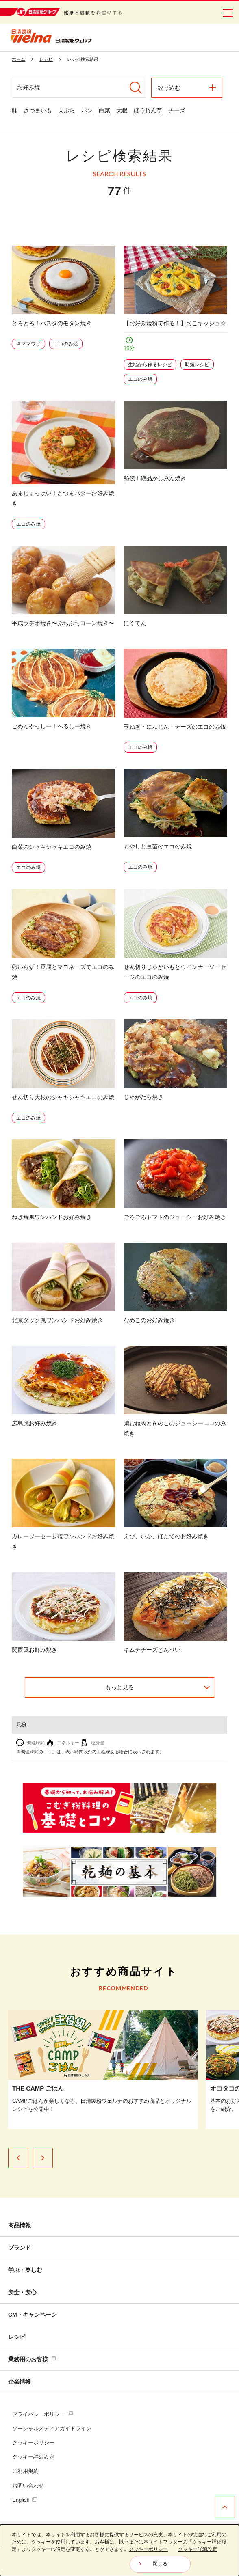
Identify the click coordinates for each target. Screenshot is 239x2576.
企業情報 (19, 2381)
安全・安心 (22, 2292)
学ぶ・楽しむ (25, 2270)
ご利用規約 (25, 2471)
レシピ (16, 2337)
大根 (122, 110)
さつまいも (38, 110)
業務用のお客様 (32, 2359)
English (24, 2500)
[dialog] (119, 2550)
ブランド (19, 2247)
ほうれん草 (148, 110)
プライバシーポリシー (42, 2414)
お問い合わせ (28, 2486)
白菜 (104, 110)
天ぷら (66, 110)
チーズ (176, 110)
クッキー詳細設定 (33, 2457)
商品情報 (19, 2225)
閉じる (160, 2564)
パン (87, 110)
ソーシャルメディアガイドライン (51, 2428)
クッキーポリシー (33, 2443)
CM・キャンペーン (32, 2314)
